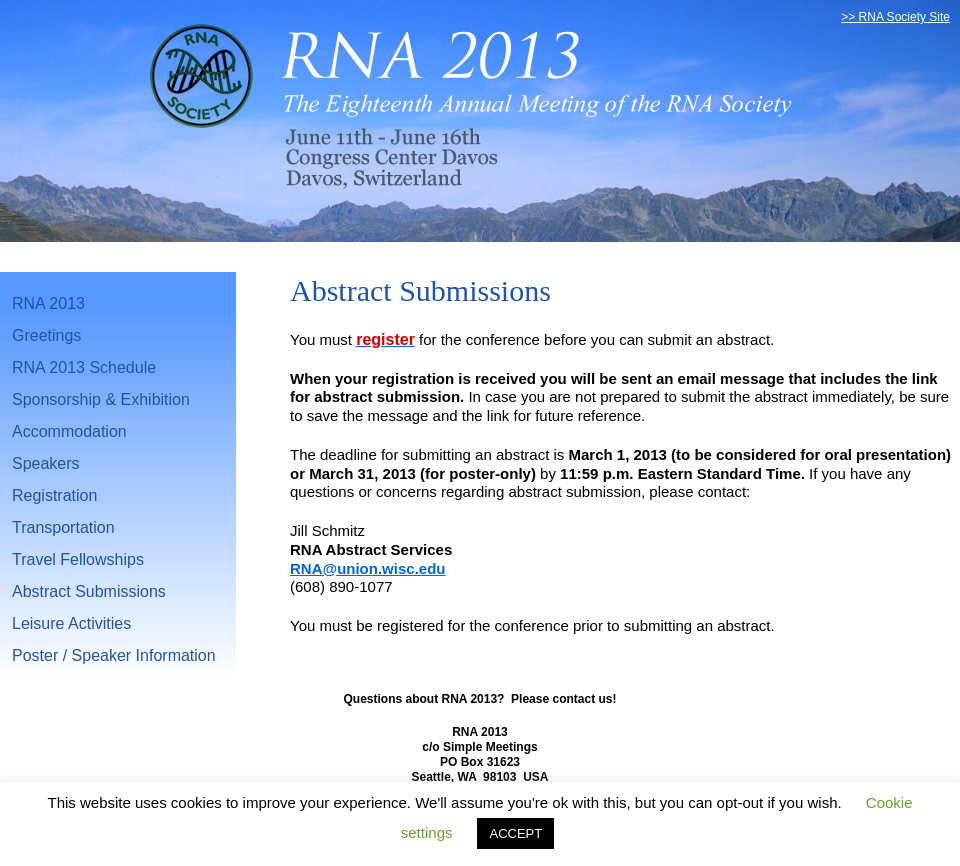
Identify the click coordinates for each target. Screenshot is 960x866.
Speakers (46, 463)
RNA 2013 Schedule (84, 367)
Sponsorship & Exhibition (101, 399)
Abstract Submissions (89, 591)
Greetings (46, 335)
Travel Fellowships (78, 559)
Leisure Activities (71, 623)
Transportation (63, 527)
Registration (54, 495)
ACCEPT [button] (515, 833)
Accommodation (69, 431)
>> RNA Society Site (895, 17)
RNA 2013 (48, 303)
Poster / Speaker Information (114, 655)
